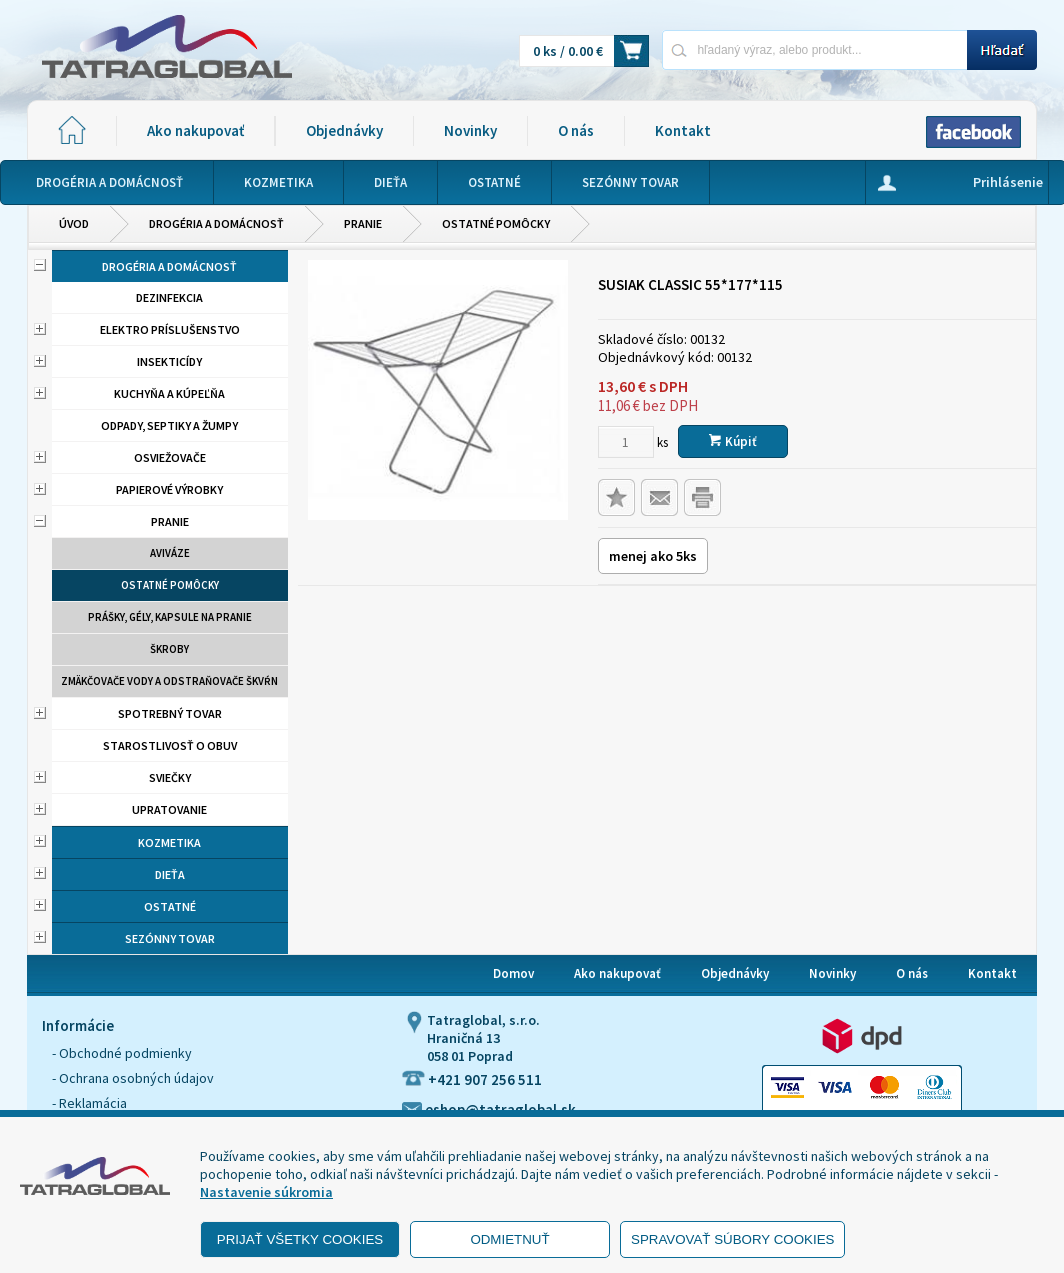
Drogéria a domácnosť (216, 223)
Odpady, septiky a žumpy (169, 425)
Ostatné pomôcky (496, 223)
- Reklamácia (89, 1103)
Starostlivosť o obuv (170, 745)
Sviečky (170, 777)
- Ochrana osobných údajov (133, 1078)
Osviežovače (170, 457)
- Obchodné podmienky (122, 1053)
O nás (576, 130)
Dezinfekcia (169, 297)
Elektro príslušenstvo (170, 329)
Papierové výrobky (169, 489)
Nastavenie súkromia (266, 1192)
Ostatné (170, 906)
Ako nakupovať (195, 130)
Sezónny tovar (170, 938)
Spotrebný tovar (170, 713)
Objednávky (344, 130)
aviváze (170, 553)
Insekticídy (169, 361)
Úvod (74, 223)
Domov (513, 973)
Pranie (363, 223)
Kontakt (683, 130)
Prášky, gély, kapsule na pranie (170, 617)
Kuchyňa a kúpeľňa (169, 393)
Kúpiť (733, 441)
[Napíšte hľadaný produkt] (814, 49)
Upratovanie (169, 809)
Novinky (470, 130)
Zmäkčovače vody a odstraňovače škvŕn (169, 681)
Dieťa (170, 874)
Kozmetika (169, 842)
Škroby (169, 649)
